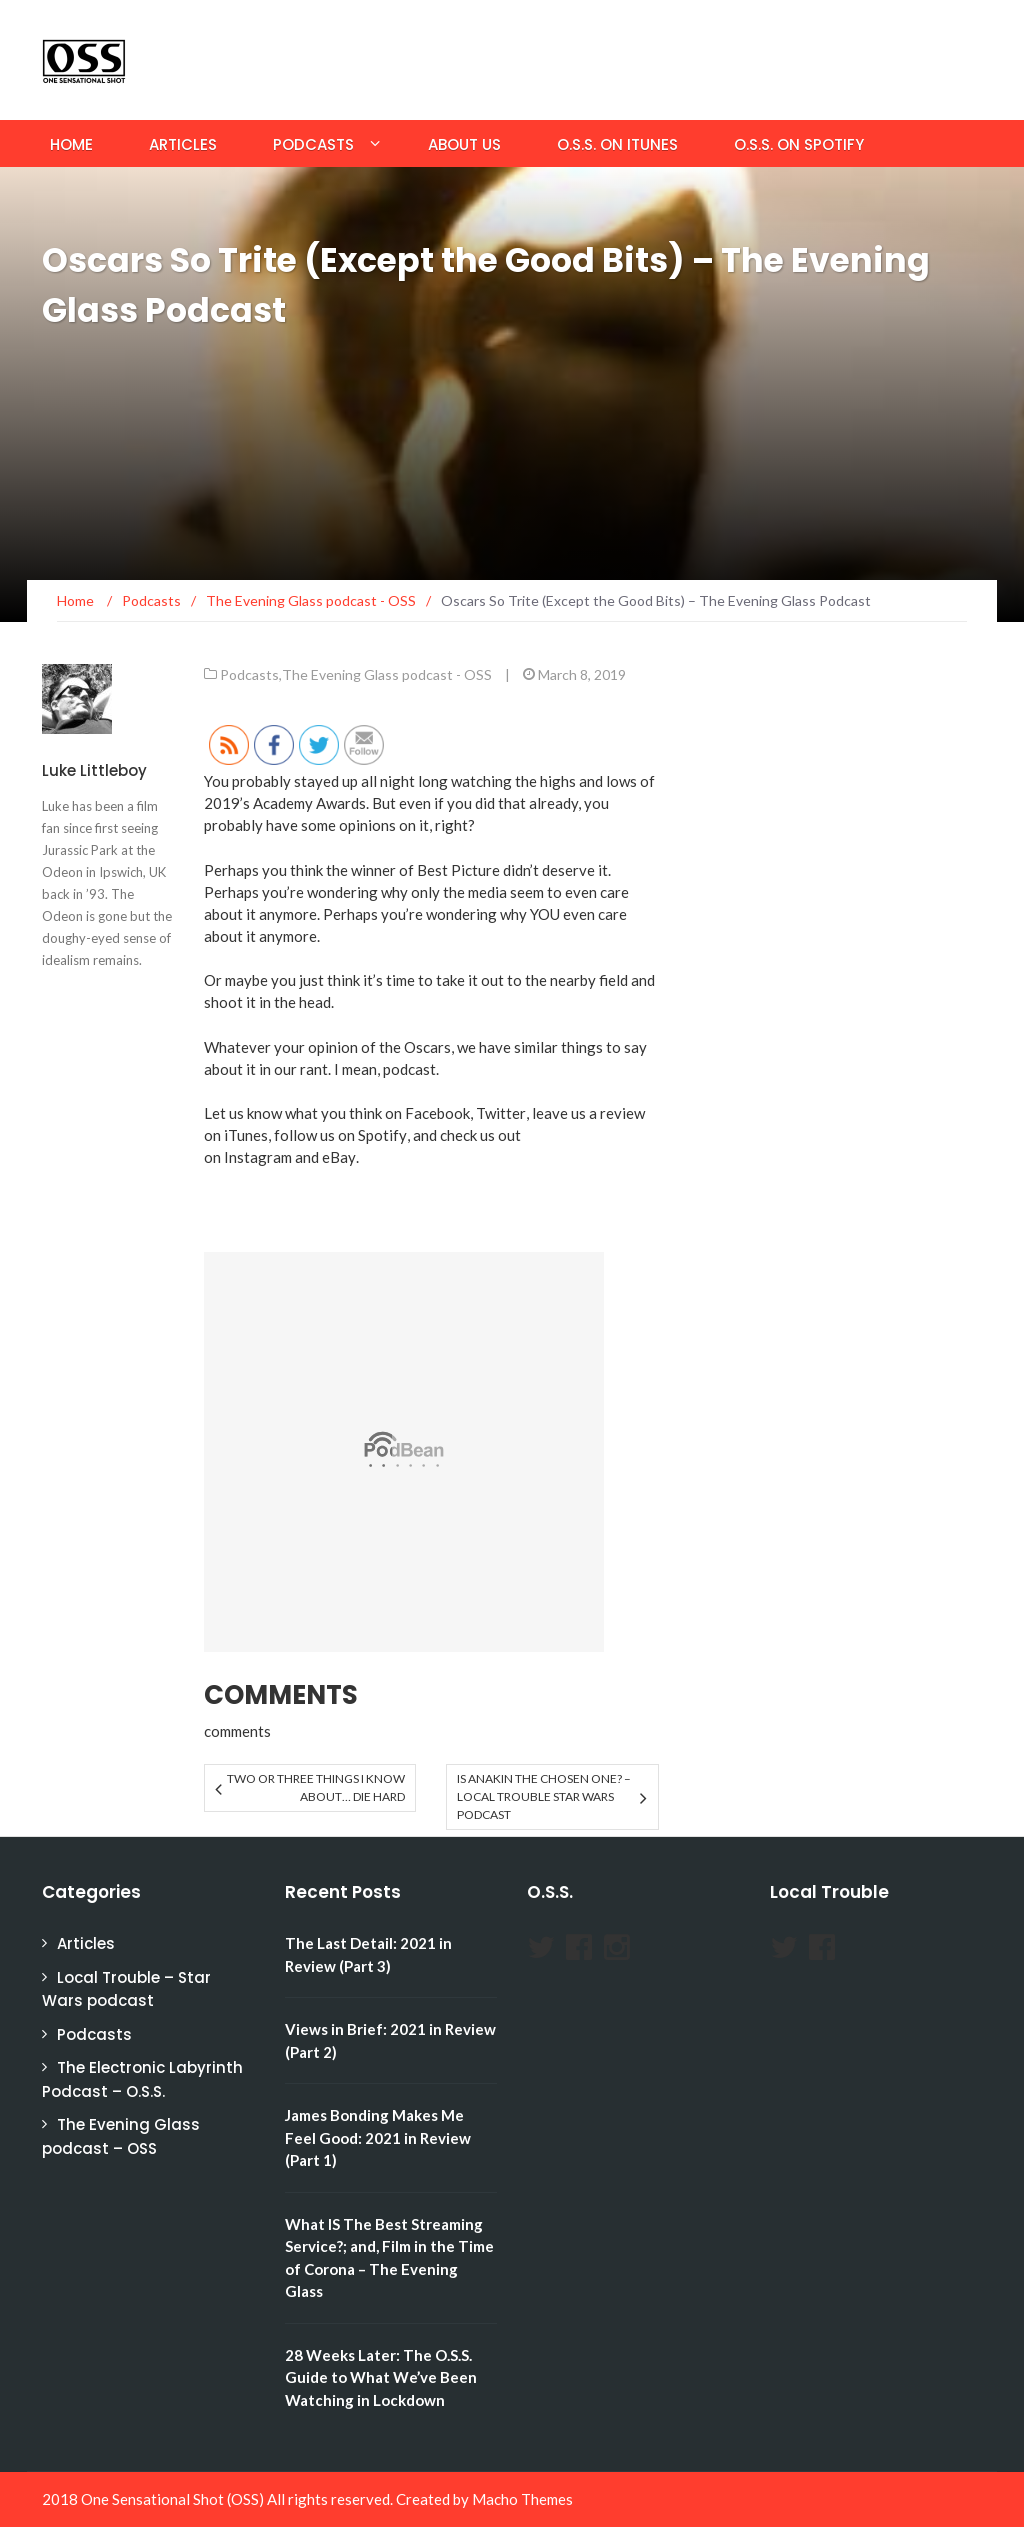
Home (71, 144)
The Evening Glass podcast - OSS (387, 674)
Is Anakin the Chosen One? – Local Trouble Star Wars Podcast (544, 1796)
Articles (183, 144)
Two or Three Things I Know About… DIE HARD (316, 1787)
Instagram (258, 1157)
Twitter (501, 1113)
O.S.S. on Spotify (799, 144)
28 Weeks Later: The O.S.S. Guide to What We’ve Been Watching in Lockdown (381, 2377)
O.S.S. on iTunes (617, 144)
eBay (339, 1157)
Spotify (382, 1135)
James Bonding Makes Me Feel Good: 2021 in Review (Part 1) (378, 2137)
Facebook (437, 1113)
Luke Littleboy (94, 770)
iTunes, (247, 1135)
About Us (464, 144)
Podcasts (313, 144)
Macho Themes (522, 2499)
